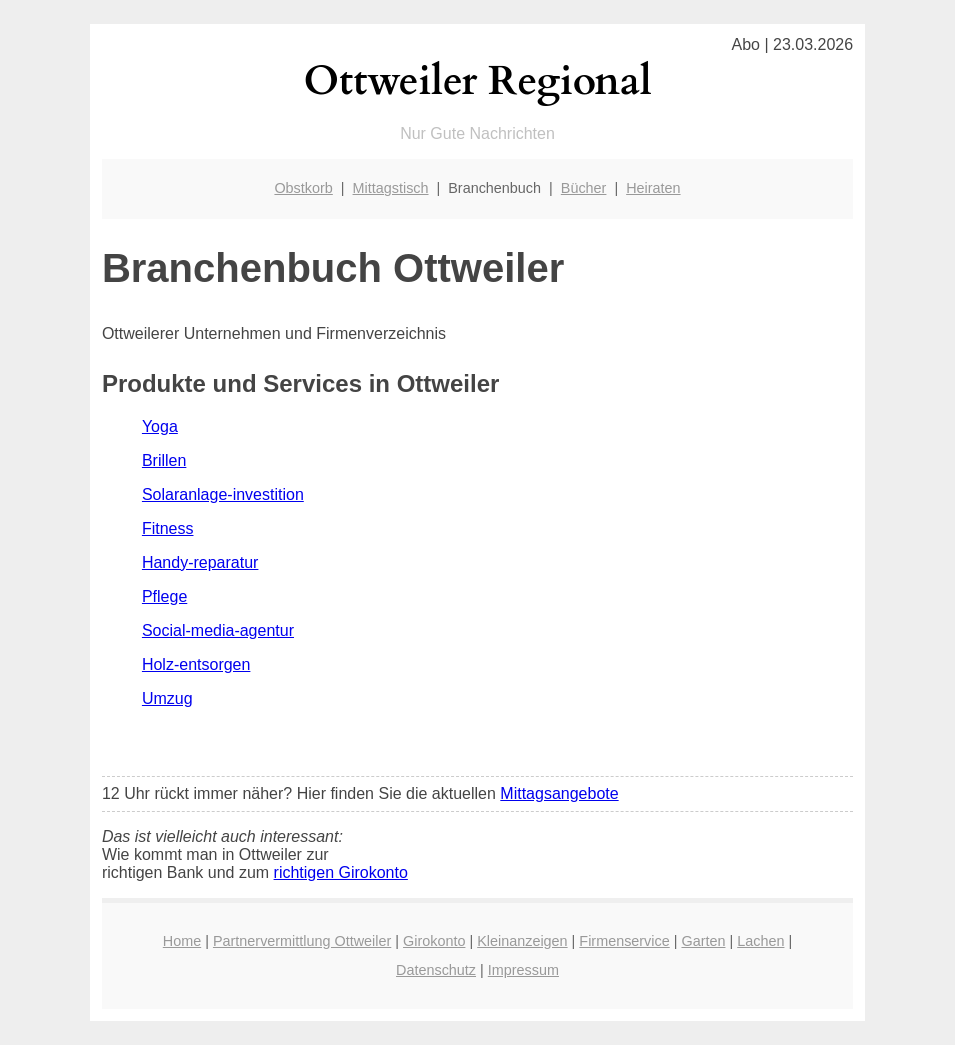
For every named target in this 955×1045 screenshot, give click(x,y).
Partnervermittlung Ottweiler (302, 941)
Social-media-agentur (218, 630)
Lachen (760, 941)
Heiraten (653, 188)
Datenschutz (436, 970)
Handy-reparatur (200, 562)
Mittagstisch (391, 188)
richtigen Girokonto (341, 872)
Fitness (168, 528)
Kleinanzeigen (522, 941)
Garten (703, 941)
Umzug (167, 698)
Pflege (164, 596)
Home (182, 941)
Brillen (164, 460)
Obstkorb (303, 188)
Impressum (523, 970)
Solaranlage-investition (223, 494)
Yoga (160, 426)
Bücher (584, 188)
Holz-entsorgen (196, 664)
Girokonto (434, 941)
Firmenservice (624, 941)
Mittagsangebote (559, 793)
